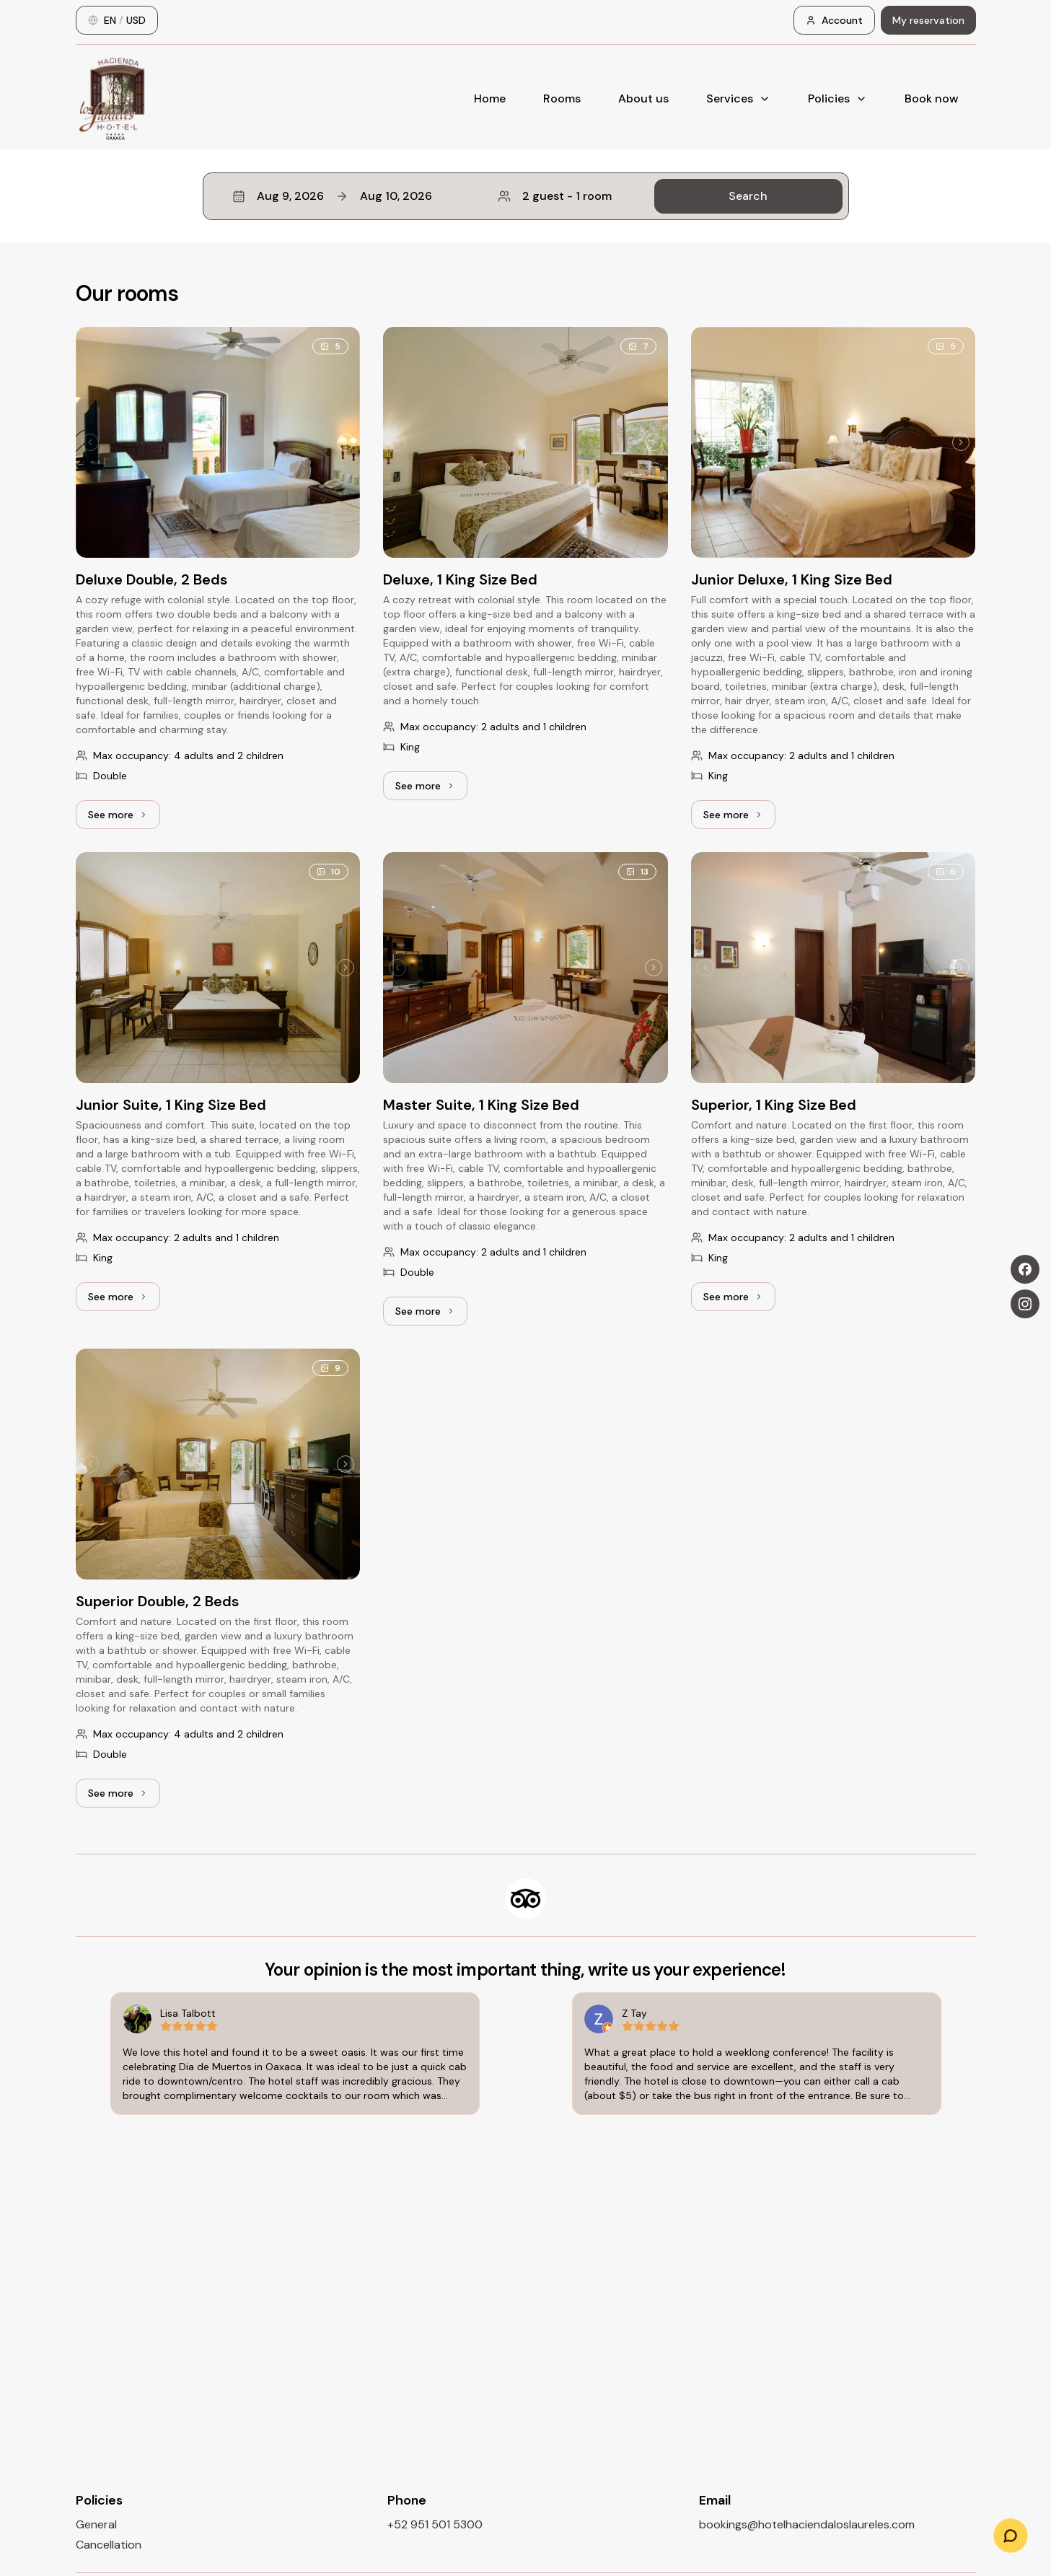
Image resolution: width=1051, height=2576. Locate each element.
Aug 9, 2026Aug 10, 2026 (332, 195)
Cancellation (108, 2544)
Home (490, 98)
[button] (526, 196)
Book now (932, 98)
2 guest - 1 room (555, 195)
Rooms (562, 98)
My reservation (928, 20)
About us (643, 98)
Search (748, 195)
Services (738, 98)
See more (124, 818)
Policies (837, 98)
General (96, 2524)
